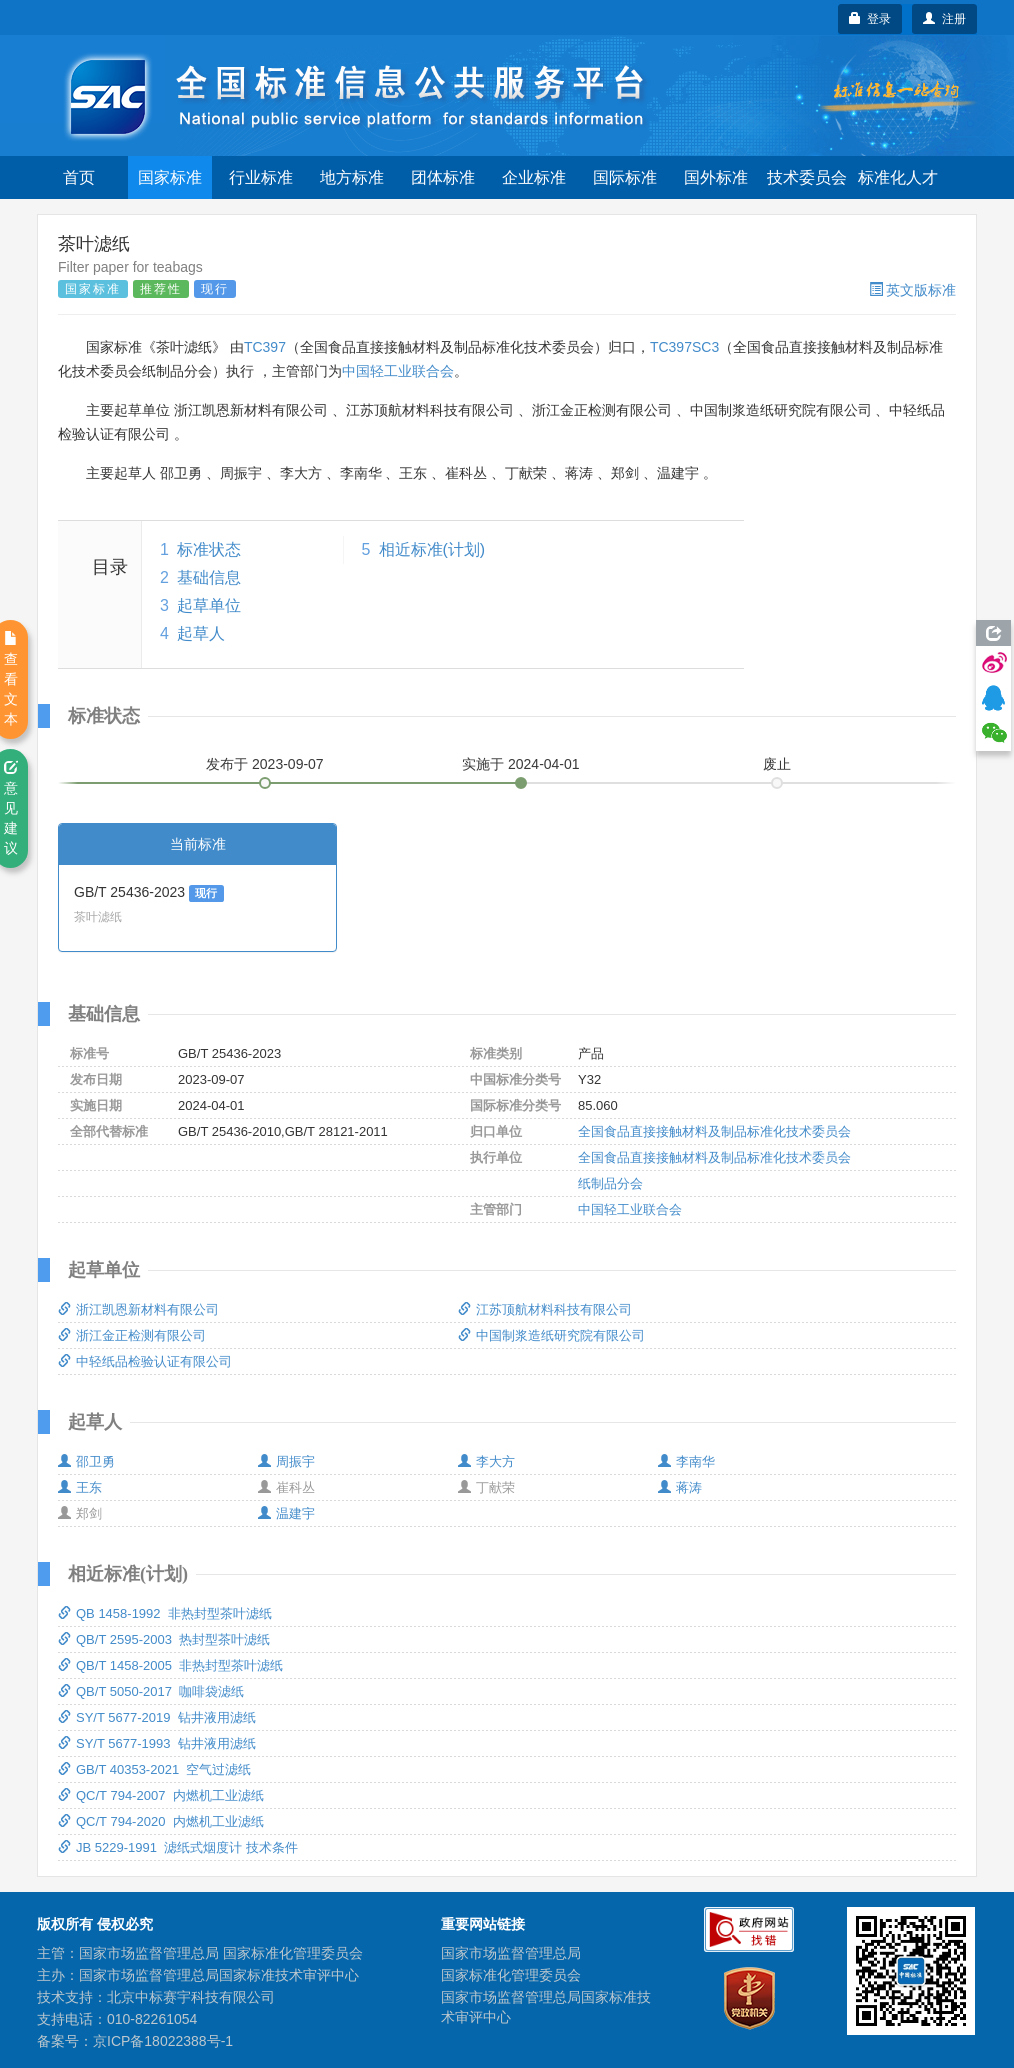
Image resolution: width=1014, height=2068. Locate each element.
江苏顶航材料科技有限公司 (545, 1309)
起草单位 (209, 605)
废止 (777, 764)
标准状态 (209, 549)
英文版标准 (912, 290)
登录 (870, 19)
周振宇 (286, 1461)
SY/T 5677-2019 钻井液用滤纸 (157, 1717)
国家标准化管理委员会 (511, 1975)
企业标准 (534, 177)
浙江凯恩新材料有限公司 (138, 1309)
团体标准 (443, 177)
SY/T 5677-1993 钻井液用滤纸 (157, 1743)
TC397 (265, 347)
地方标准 (352, 177)
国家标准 (170, 177)
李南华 (686, 1461)
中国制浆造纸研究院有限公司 (551, 1335)
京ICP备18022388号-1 (163, 2041)
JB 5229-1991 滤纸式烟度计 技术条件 (178, 1847)
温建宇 (286, 1513)
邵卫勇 (86, 1461)
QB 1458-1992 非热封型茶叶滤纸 (165, 1613)
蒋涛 (680, 1487)
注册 (944, 19)
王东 (80, 1487)
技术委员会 (807, 177)
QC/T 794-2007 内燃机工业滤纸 (161, 1795)
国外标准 (716, 177)
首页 (79, 177)
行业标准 (261, 177)
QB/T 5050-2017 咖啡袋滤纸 (151, 1691)
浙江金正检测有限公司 (132, 1335)
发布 (265, 764)
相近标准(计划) (432, 549)
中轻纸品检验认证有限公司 (145, 1361)
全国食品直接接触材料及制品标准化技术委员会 (714, 1131)
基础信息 (209, 577)
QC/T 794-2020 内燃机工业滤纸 (161, 1821)
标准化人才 (898, 177)
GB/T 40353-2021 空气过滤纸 (154, 1769)
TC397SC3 (684, 347)
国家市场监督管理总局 (511, 1953)
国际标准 (625, 177)
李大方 (486, 1461)
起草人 (201, 633)
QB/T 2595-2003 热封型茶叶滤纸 (164, 1639)
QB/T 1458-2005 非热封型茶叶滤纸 (170, 1665)
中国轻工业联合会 (398, 371)
